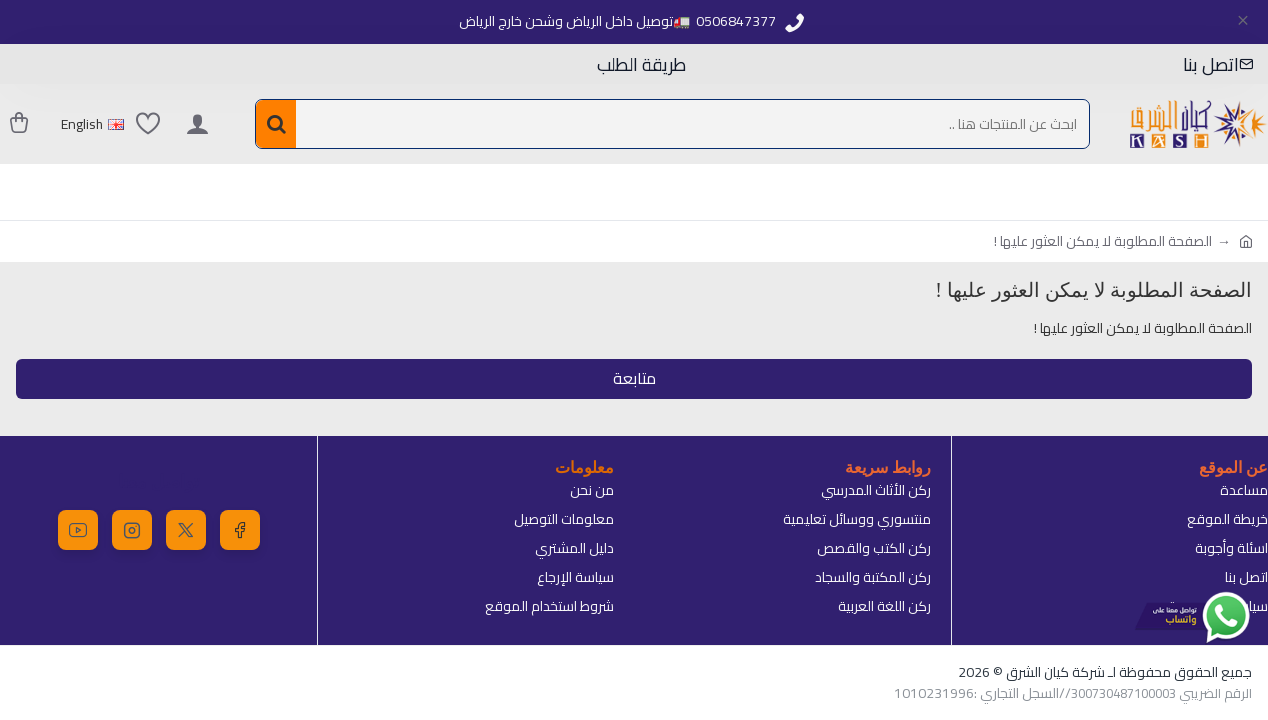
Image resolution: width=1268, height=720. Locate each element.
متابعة (634, 379)
